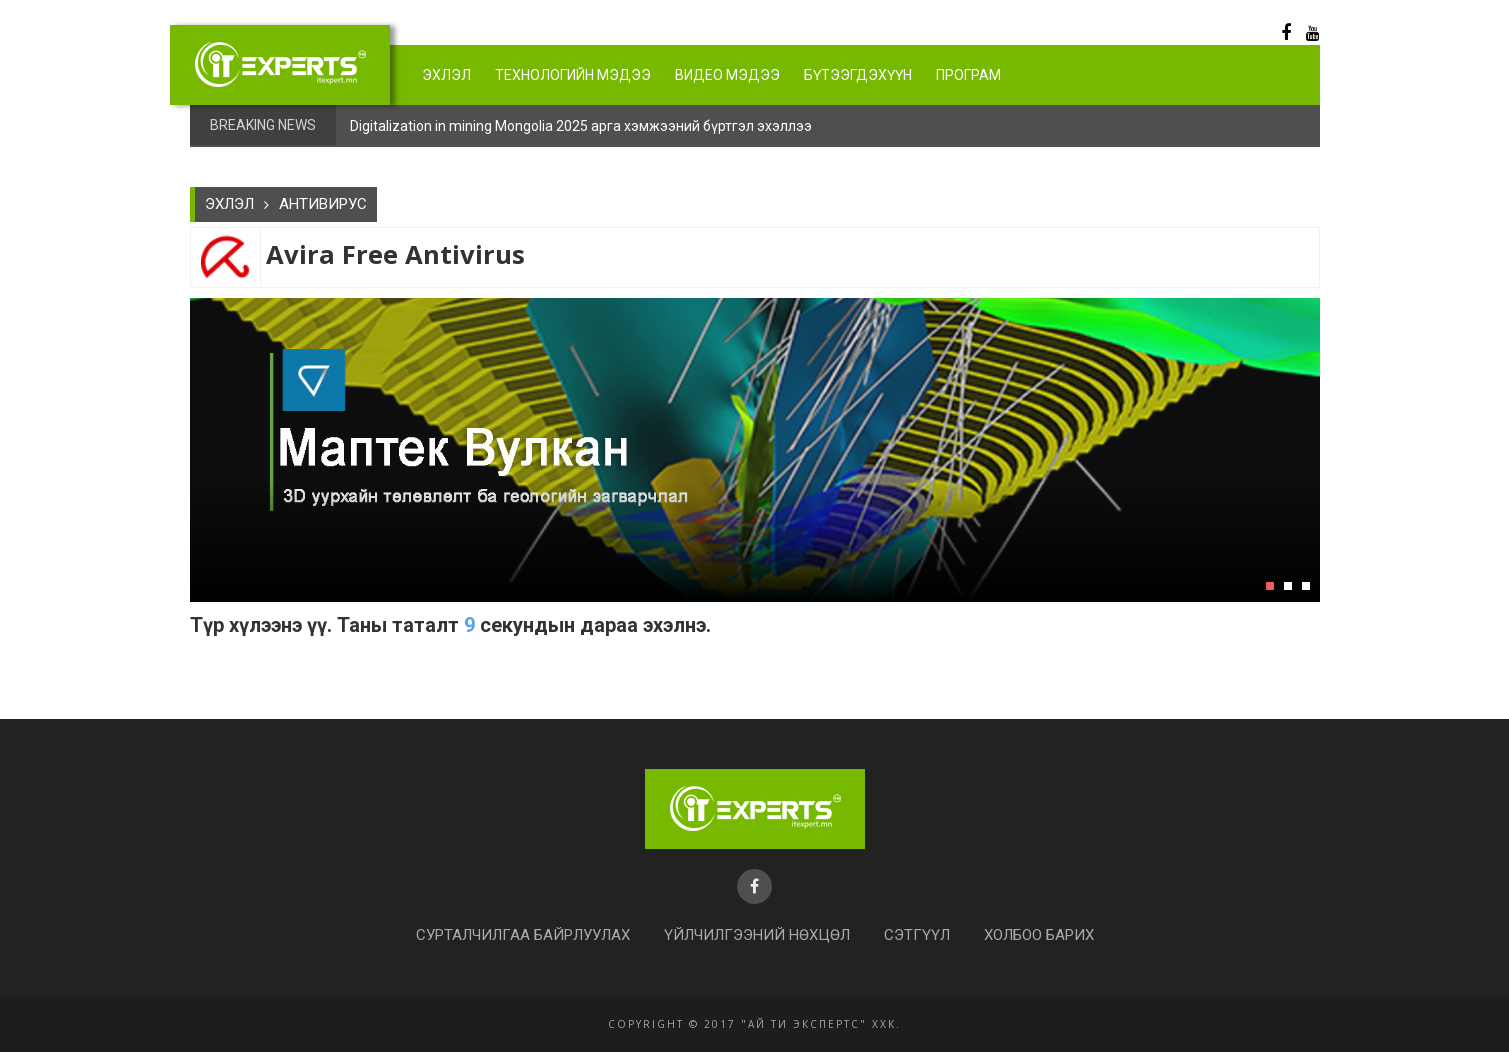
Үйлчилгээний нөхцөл (757, 935)
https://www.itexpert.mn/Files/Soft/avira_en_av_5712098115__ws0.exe (205, 663)
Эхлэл (446, 75)
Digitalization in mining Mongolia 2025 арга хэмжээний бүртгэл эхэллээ (581, 126)
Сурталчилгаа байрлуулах (523, 935)
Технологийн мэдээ (573, 75)
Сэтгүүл (917, 935)
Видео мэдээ (727, 75)
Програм (968, 75)
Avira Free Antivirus (395, 254)
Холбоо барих (1039, 935)
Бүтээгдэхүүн (858, 75)
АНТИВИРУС (323, 204)
